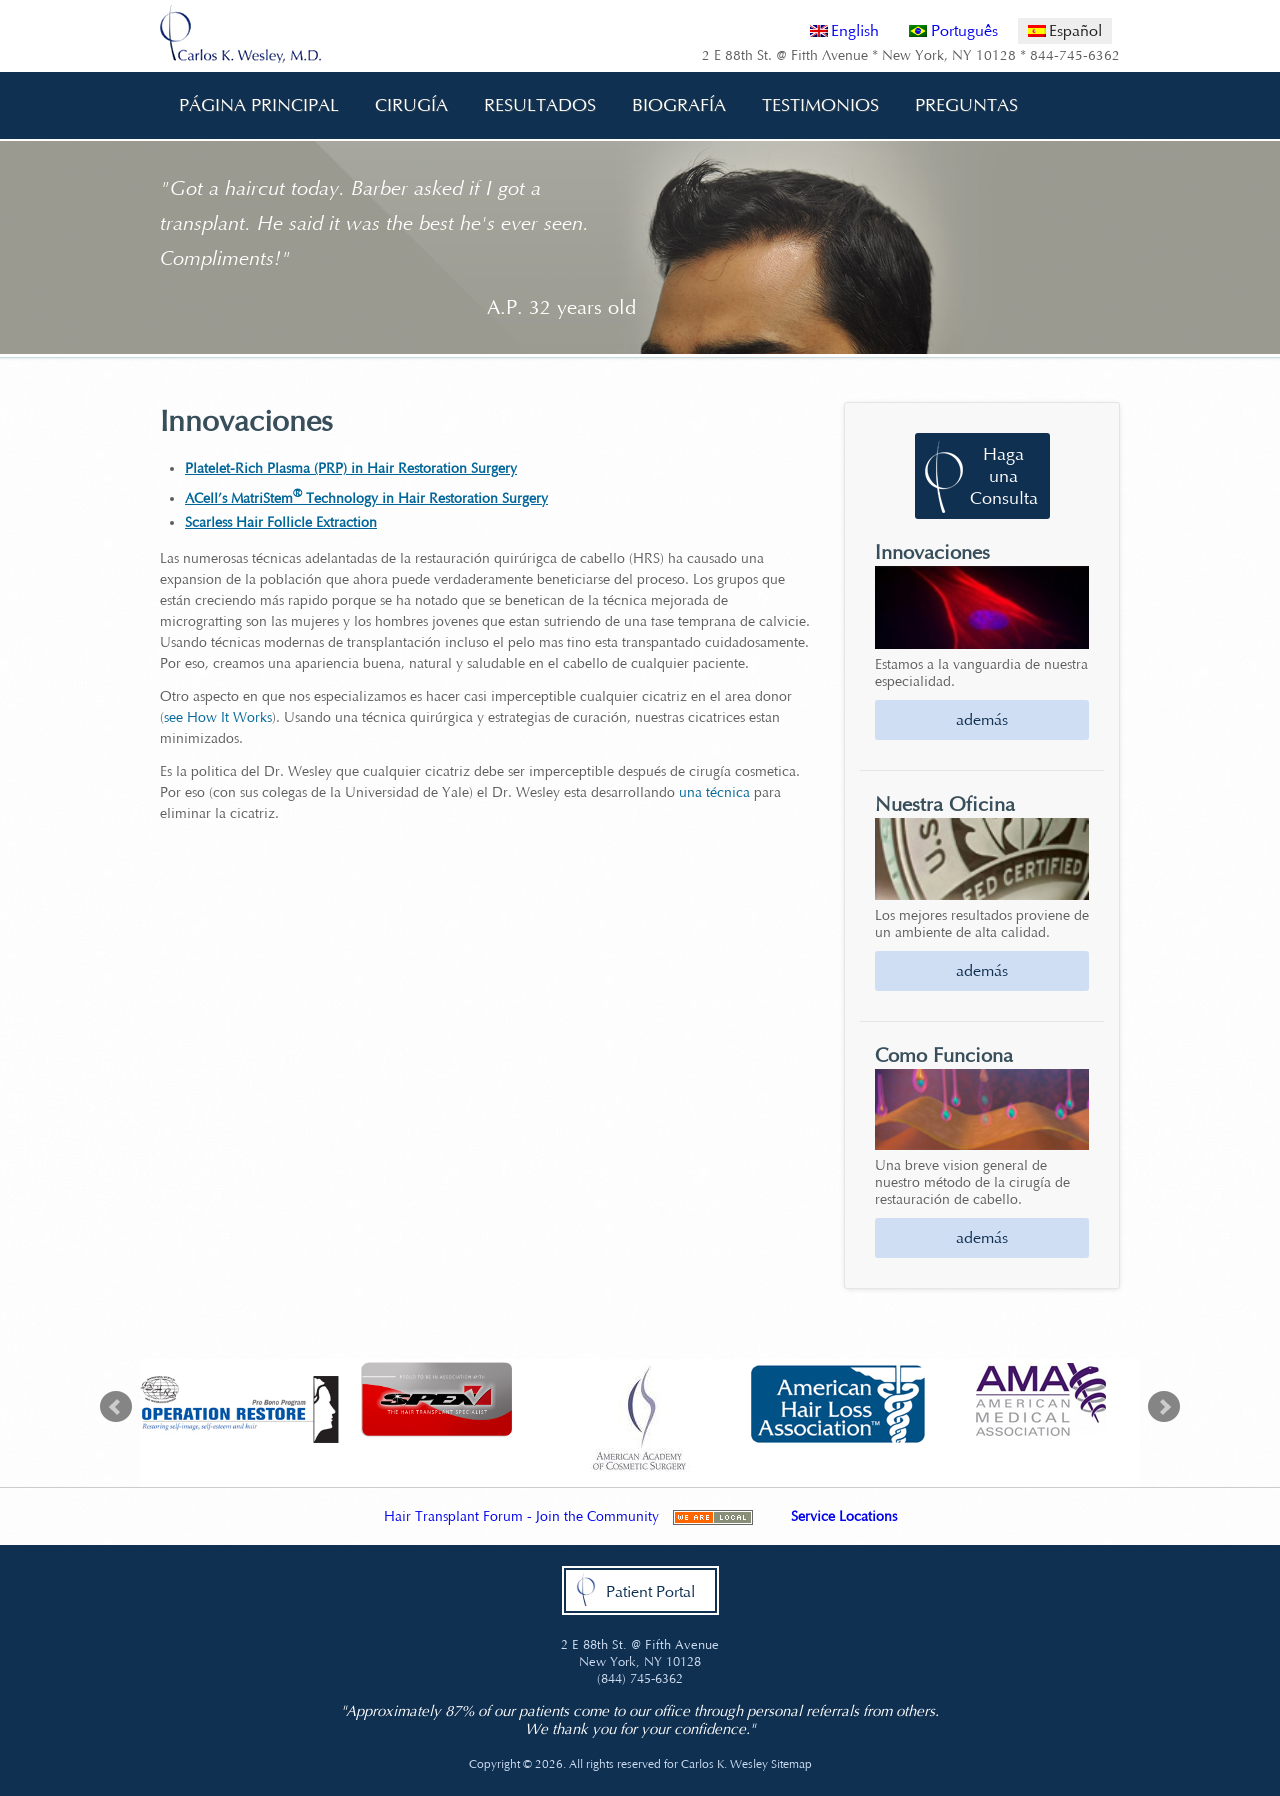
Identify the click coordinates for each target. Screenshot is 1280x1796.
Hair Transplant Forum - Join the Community (521, 1516)
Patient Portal (650, 1591)
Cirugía (404, 105)
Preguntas (959, 105)
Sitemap (791, 1764)
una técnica (714, 792)
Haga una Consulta (1004, 476)
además (982, 719)
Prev (116, 1407)
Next (1164, 1407)
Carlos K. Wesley (724, 1764)
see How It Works (218, 717)
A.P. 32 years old (561, 307)
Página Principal (259, 105)
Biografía (672, 105)
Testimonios (820, 105)
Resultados (540, 105)
